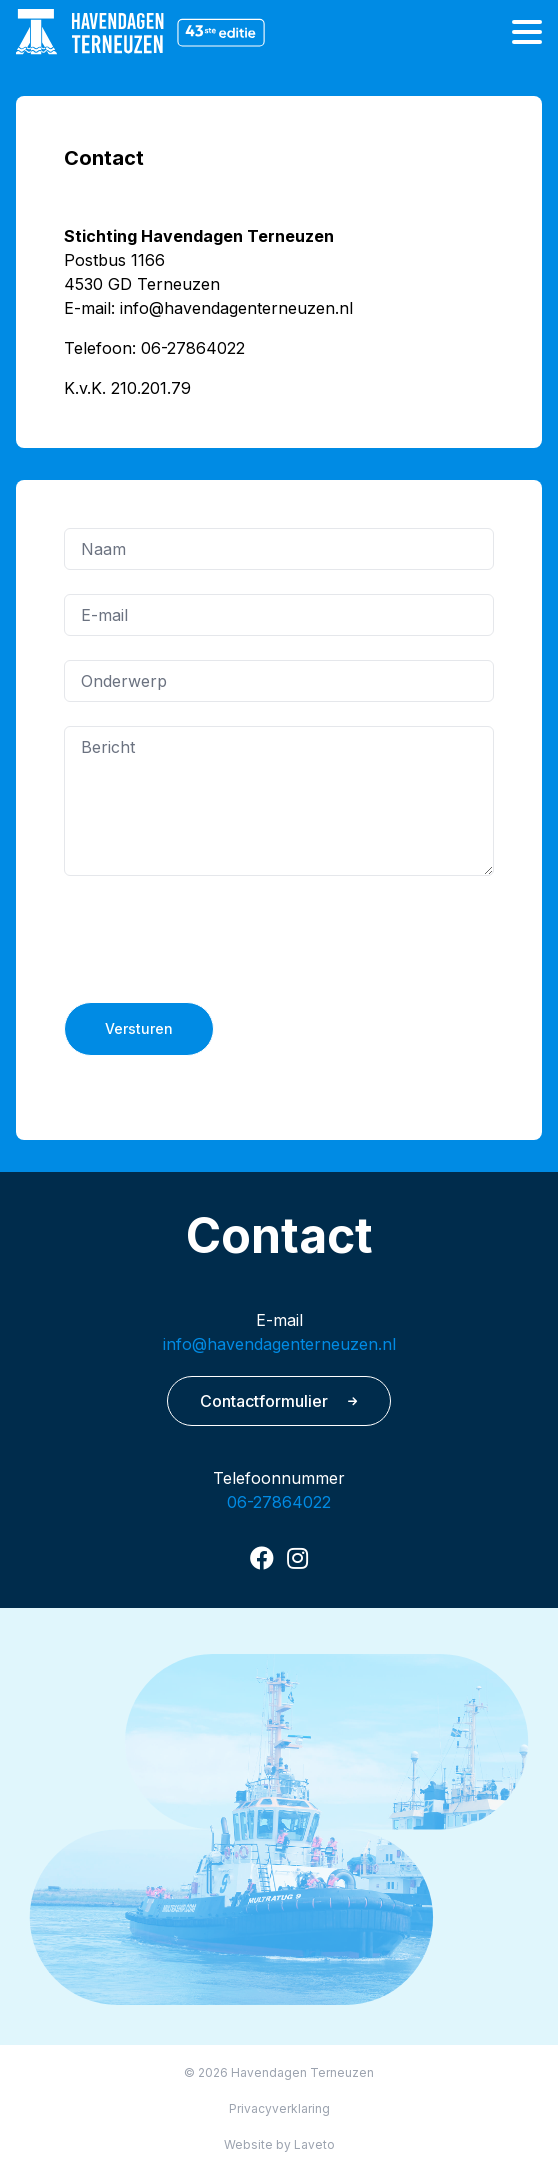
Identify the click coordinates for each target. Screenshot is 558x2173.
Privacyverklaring (279, 2108)
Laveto (314, 2144)
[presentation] (216, 939)
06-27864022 (279, 1502)
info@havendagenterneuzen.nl (279, 1344)
